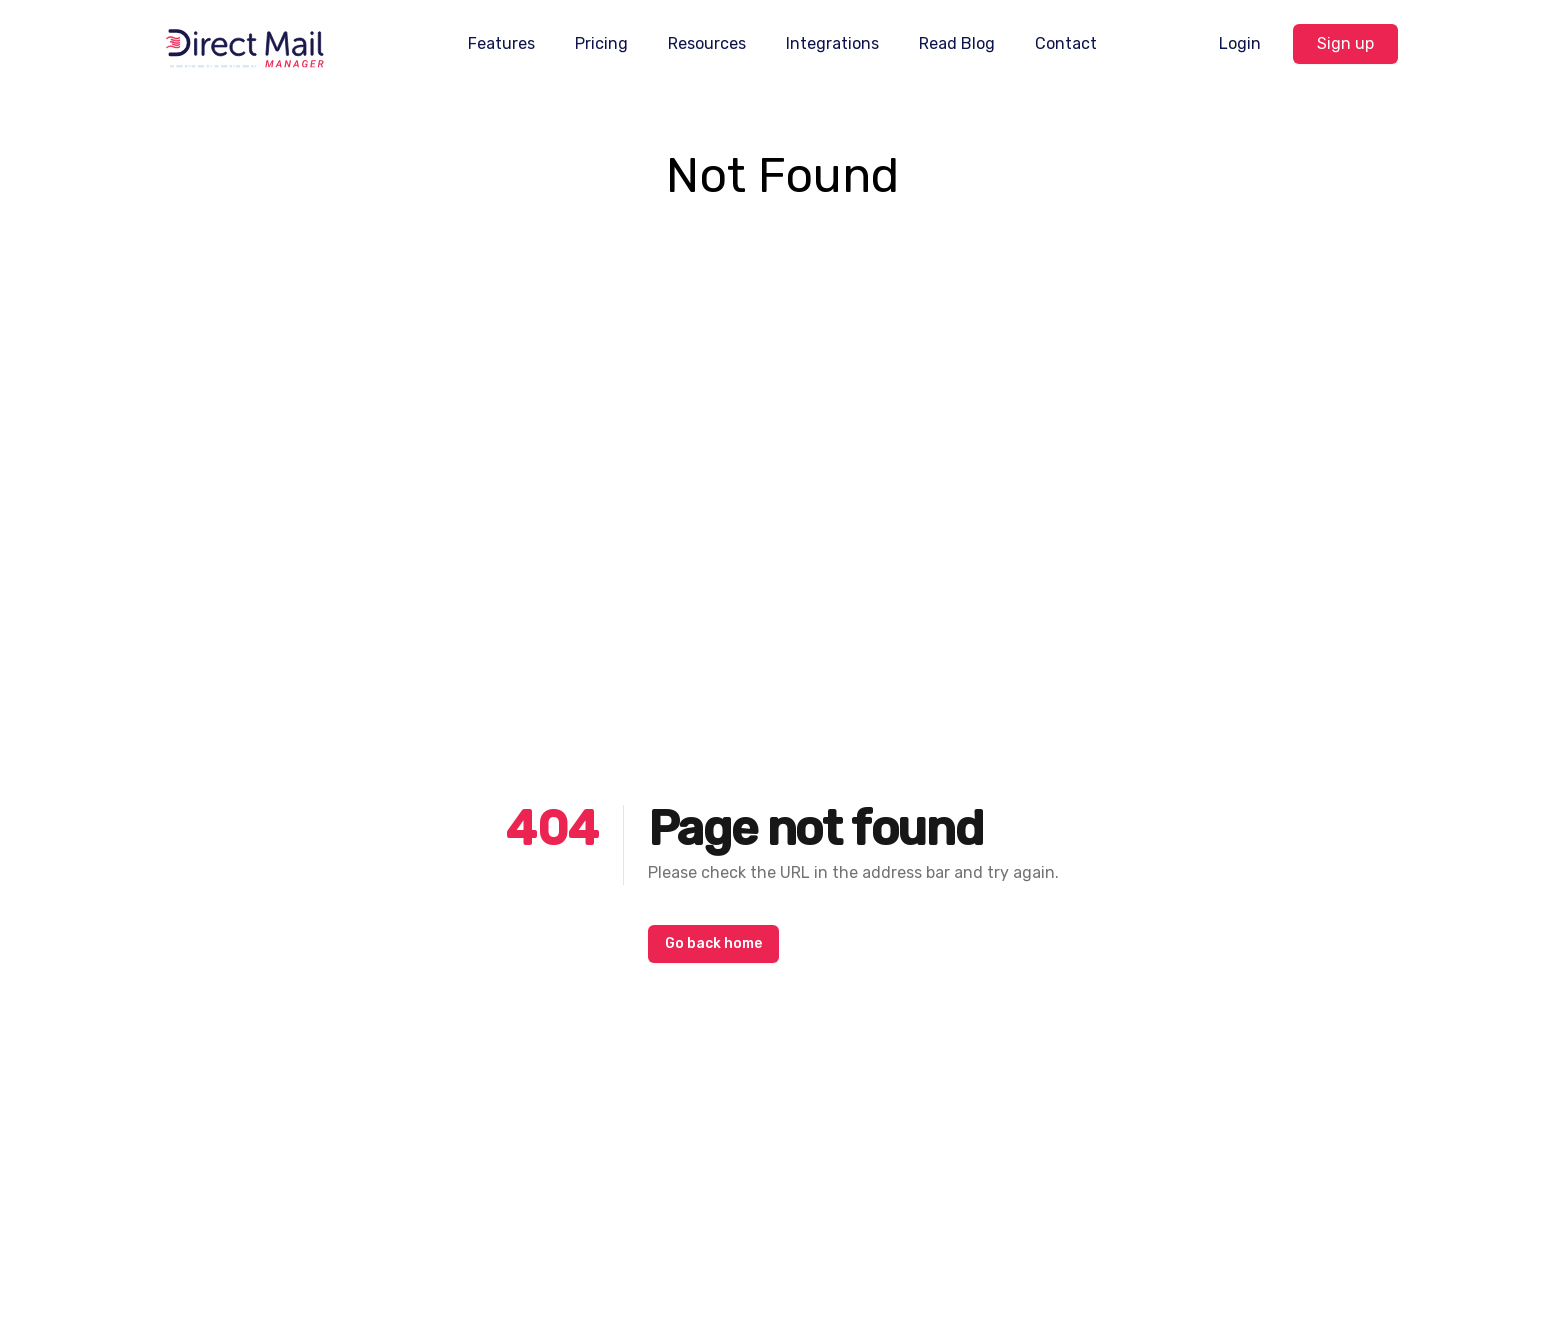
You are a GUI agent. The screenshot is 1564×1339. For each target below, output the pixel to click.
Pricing (601, 43)
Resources (707, 43)
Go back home (713, 943)
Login (1240, 43)
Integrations (832, 43)
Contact (1066, 43)
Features (501, 43)
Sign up (1345, 43)
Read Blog (957, 43)
